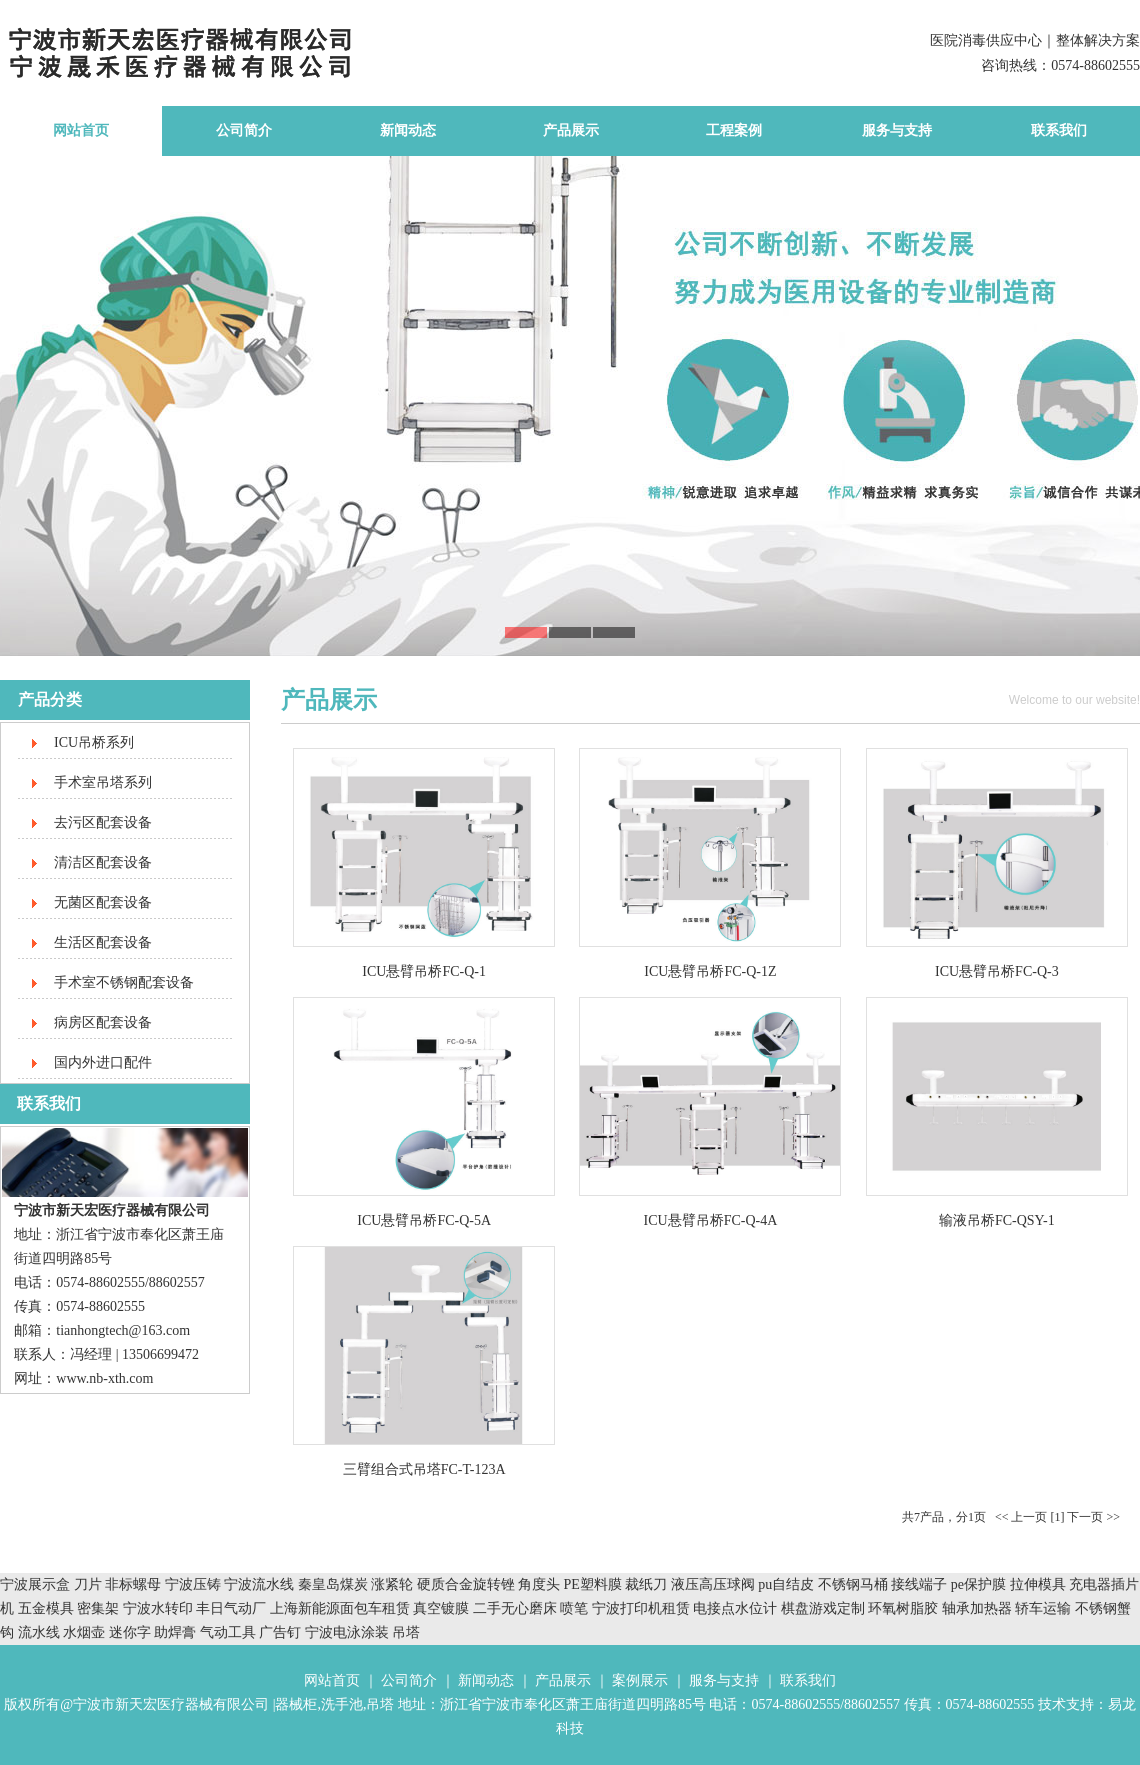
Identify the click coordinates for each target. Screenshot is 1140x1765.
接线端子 (921, 1584)
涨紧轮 (392, 1584)
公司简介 (244, 130)
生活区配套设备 (103, 942)
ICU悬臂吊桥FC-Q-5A (424, 1220)
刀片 (88, 1584)
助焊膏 (175, 1632)
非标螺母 (133, 1584)
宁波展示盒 (35, 1584)
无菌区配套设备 (103, 902)
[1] (1057, 1517)
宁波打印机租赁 (641, 1608)
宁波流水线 (259, 1584)
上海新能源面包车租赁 (342, 1608)
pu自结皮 (786, 1584)
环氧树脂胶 (903, 1608)
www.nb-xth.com (104, 1378)
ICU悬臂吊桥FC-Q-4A (711, 1220)
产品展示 (571, 130)
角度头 (539, 1584)
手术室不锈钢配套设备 (124, 982)
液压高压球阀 (715, 1584)
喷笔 (574, 1608)
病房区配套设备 (103, 1022)
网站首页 (81, 130)
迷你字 (130, 1632)
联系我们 (1059, 130)
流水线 (39, 1632)
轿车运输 (1043, 1608)
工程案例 (734, 130)
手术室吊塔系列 (103, 782)
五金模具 (48, 1608)
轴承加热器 (977, 1608)
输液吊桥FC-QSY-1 (997, 1220)
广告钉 (280, 1632)
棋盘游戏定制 (823, 1608)
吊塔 (406, 1632)
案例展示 (640, 1680)
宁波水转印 (160, 1608)
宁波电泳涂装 (347, 1632)
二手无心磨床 (515, 1608)
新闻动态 (408, 130)
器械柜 (296, 1704)
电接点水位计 (735, 1608)
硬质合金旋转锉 (466, 1584)
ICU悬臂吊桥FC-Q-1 (424, 971)
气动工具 (228, 1632)
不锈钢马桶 (855, 1584)
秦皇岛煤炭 (333, 1584)
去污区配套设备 (103, 822)
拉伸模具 (1038, 1584)
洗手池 (342, 1704)
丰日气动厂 (233, 1608)
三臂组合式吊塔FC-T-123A (424, 1469)
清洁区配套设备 (103, 862)
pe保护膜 (978, 1584)
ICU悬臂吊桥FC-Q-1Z (710, 971)
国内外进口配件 (103, 1062)
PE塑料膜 (593, 1584)
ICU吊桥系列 (94, 742)
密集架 (100, 1608)
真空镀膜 (441, 1608)
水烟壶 (84, 1632)
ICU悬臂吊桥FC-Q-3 (997, 971)
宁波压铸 (193, 1584)
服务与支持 (897, 130)
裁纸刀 (648, 1584)
